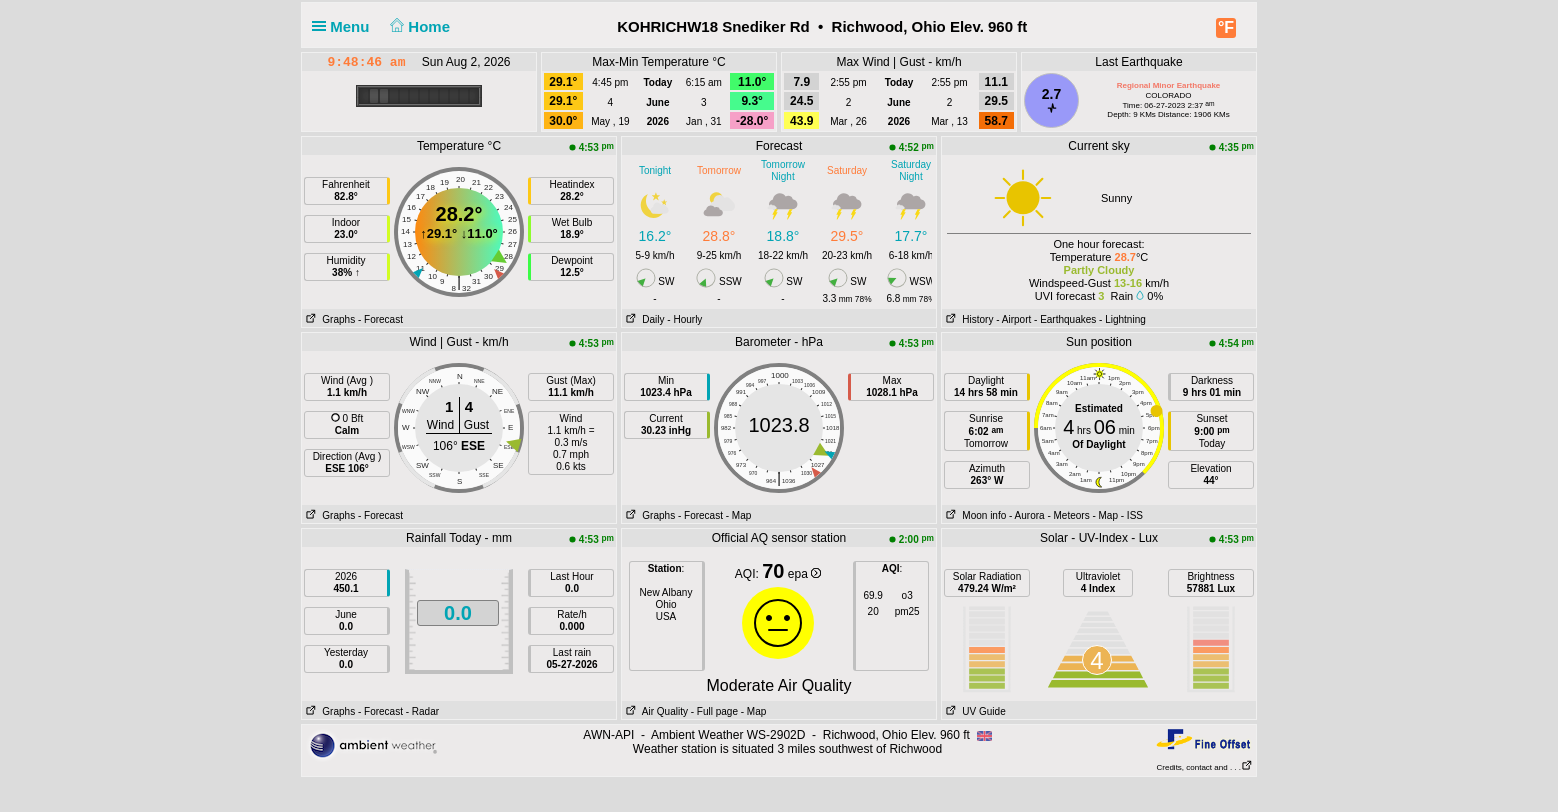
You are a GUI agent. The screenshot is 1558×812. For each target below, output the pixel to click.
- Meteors (1068, 515)
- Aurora (1027, 515)
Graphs (328, 319)
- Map (739, 515)
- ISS (1132, 515)
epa (804, 574)
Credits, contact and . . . (1205, 767)
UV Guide (974, 711)
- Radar (422, 711)
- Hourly (684, 319)
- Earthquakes (1065, 319)
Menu (345, 26)
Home (418, 26)
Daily (643, 319)
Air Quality (655, 711)
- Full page (714, 711)
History (967, 319)
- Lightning (1122, 319)
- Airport (1013, 319)
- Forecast (380, 319)
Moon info (974, 515)
